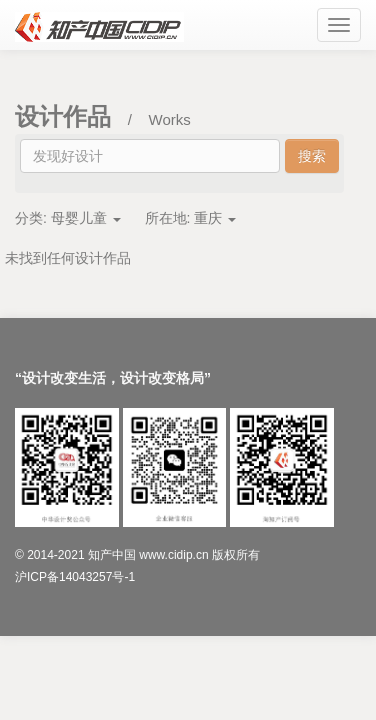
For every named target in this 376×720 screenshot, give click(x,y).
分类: (68, 218)
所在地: (191, 218)
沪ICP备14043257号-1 (75, 577)
